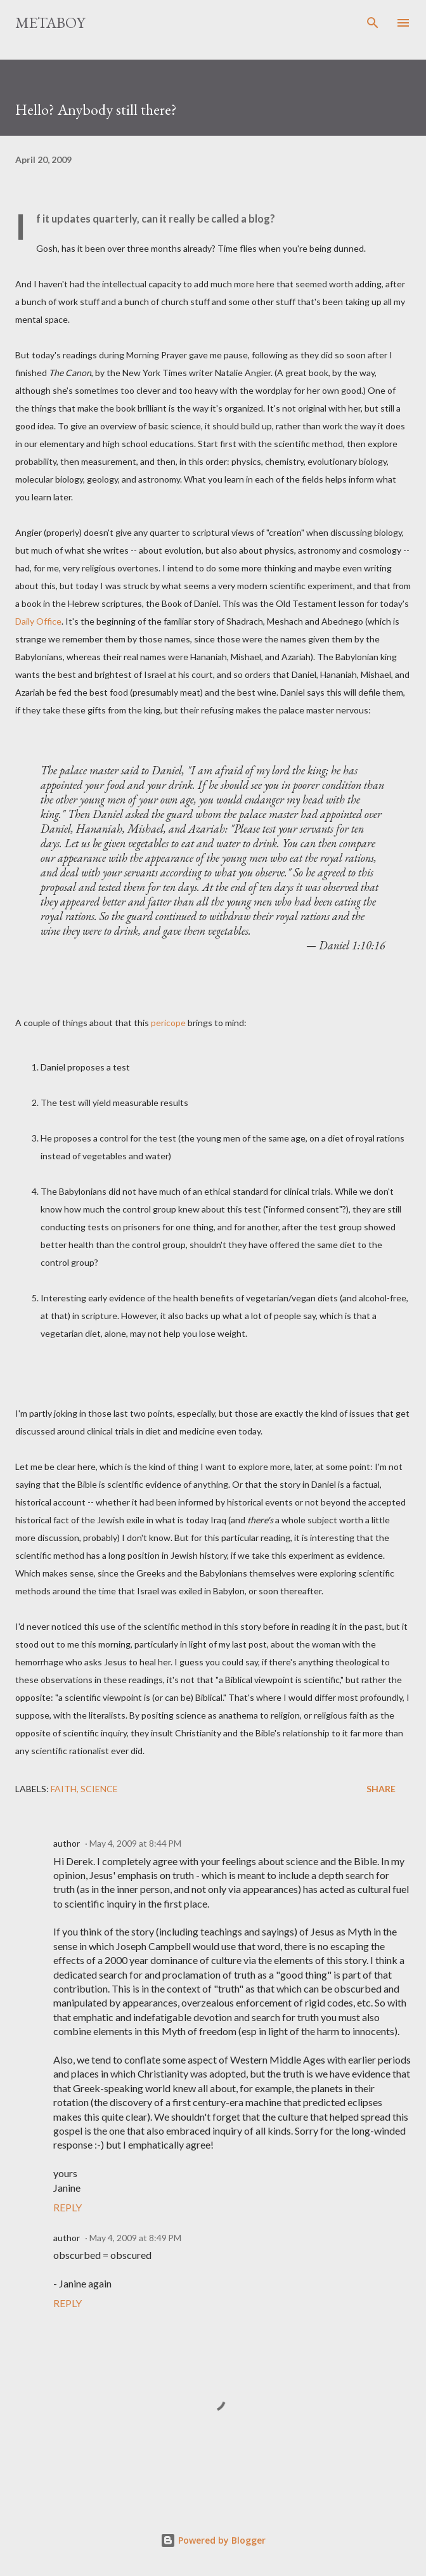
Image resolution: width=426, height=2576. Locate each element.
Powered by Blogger (213, 2540)
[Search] (372, 22)
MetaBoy (50, 22)
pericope (168, 1022)
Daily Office (38, 621)
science (99, 1788)
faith (64, 1788)
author (66, 1843)
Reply (67, 2207)
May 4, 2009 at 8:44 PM (135, 1843)
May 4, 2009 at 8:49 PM (135, 2237)
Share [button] (381, 1788)
